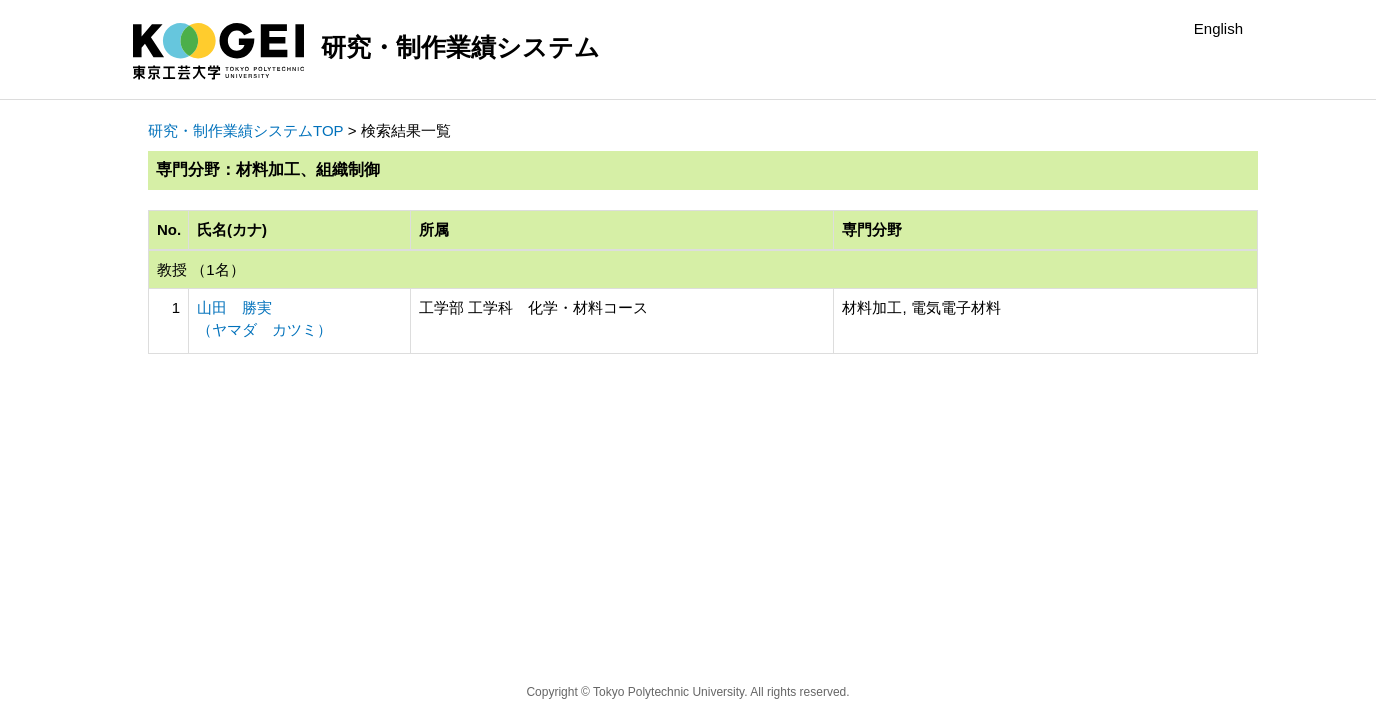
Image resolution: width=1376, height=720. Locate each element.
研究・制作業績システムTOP (246, 130)
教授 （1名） (201, 269)
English (1218, 28)
